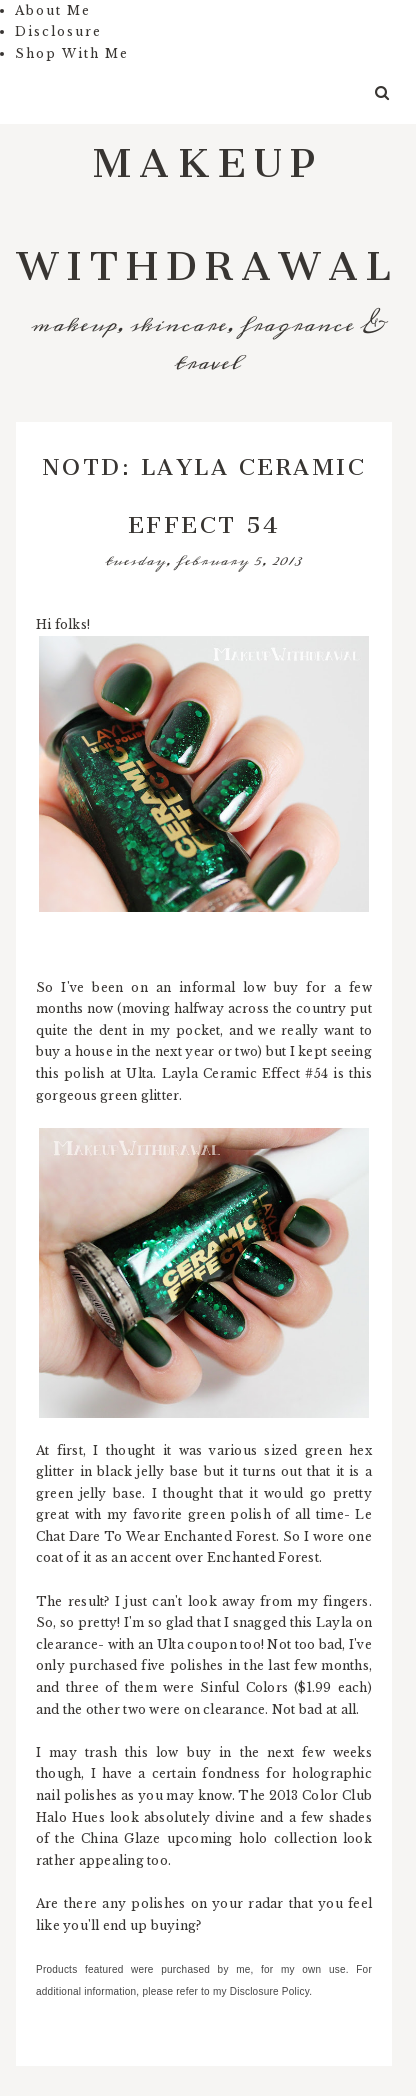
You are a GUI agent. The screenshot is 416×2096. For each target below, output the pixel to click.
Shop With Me (72, 53)
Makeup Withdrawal (208, 203)
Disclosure (58, 31)
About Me (53, 10)
